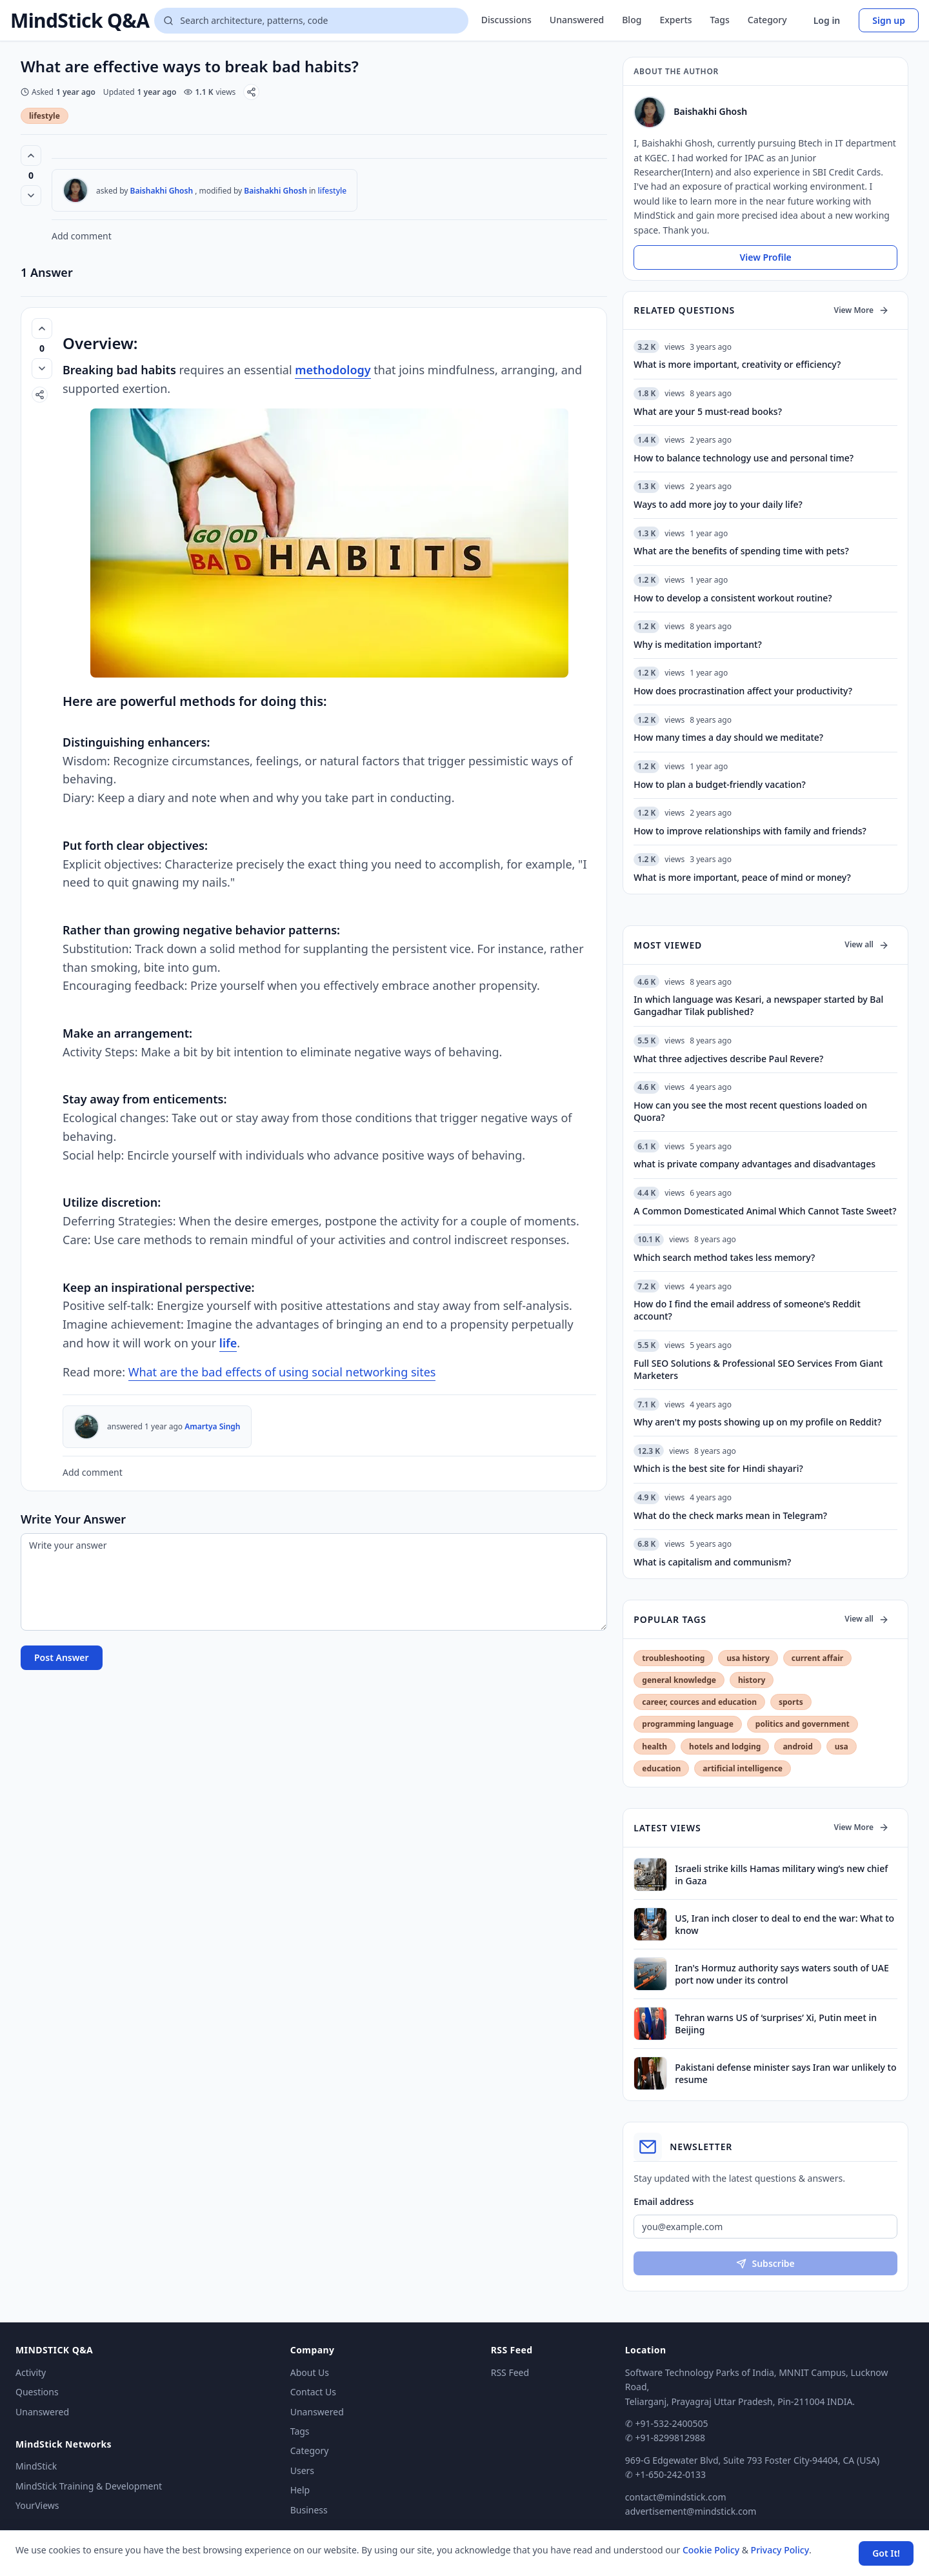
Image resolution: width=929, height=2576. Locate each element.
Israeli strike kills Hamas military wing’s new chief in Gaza (781, 1874)
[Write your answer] (314, 1582)
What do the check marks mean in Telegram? (730, 1515)
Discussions (506, 20)
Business (309, 2510)
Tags (720, 20)
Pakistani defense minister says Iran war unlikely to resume (785, 2073)
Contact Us (313, 2392)
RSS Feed (510, 2372)
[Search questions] (311, 21)
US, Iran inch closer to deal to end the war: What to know (784, 1924)
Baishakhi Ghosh (162, 190)
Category (767, 20)
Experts (675, 20)
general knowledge (679, 1680)
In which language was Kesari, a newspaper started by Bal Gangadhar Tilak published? (758, 1005)
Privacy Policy (780, 2550)
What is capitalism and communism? (712, 1562)
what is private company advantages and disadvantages (754, 1164)
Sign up (888, 20)
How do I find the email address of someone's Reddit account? (747, 1310)
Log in (827, 20)
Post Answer (61, 1657)
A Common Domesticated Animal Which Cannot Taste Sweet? (765, 1211)
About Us (309, 2372)
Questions (37, 2392)
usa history (747, 1658)
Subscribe (765, 2263)
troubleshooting (673, 1658)
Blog (631, 20)
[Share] (251, 92)
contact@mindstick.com (675, 2497)
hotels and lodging (725, 1746)
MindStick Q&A (79, 20)
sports (791, 1701)
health (654, 1746)
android (797, 1746)
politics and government (802, 1723)
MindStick (36, 2466)
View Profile (765, 257)
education (661, 1768)
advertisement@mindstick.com (690, 2511)
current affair (817, 1658)
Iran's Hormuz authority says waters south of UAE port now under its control (781, 1974)
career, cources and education (699, 1701)
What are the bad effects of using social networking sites (282, 1372)
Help (300, 2490)
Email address (664, 2201)
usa (841, 1746)
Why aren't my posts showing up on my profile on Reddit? (757, 1422)
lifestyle (44, 115)
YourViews (37, 2505)
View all (866, 944)
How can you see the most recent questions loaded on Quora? (750, 1111)
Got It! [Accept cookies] (886, 2553)
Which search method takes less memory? (724, 1257)
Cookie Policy (711, 2550)
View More (861, 310)
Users (302, 2470)
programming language (687, 1723)
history (751, 1680)
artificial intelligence (743, 1768)
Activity (30, 2372)
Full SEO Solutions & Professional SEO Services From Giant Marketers (758, 1369)
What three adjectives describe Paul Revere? (728, 1058)
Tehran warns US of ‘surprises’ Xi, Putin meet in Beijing (776, 2023)
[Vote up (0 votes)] (31, 155)
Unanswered (577, 20)
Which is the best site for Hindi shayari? (718, 1468)
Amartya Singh (212, 1426)
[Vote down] (31, 195)
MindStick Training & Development (88, 2486)
